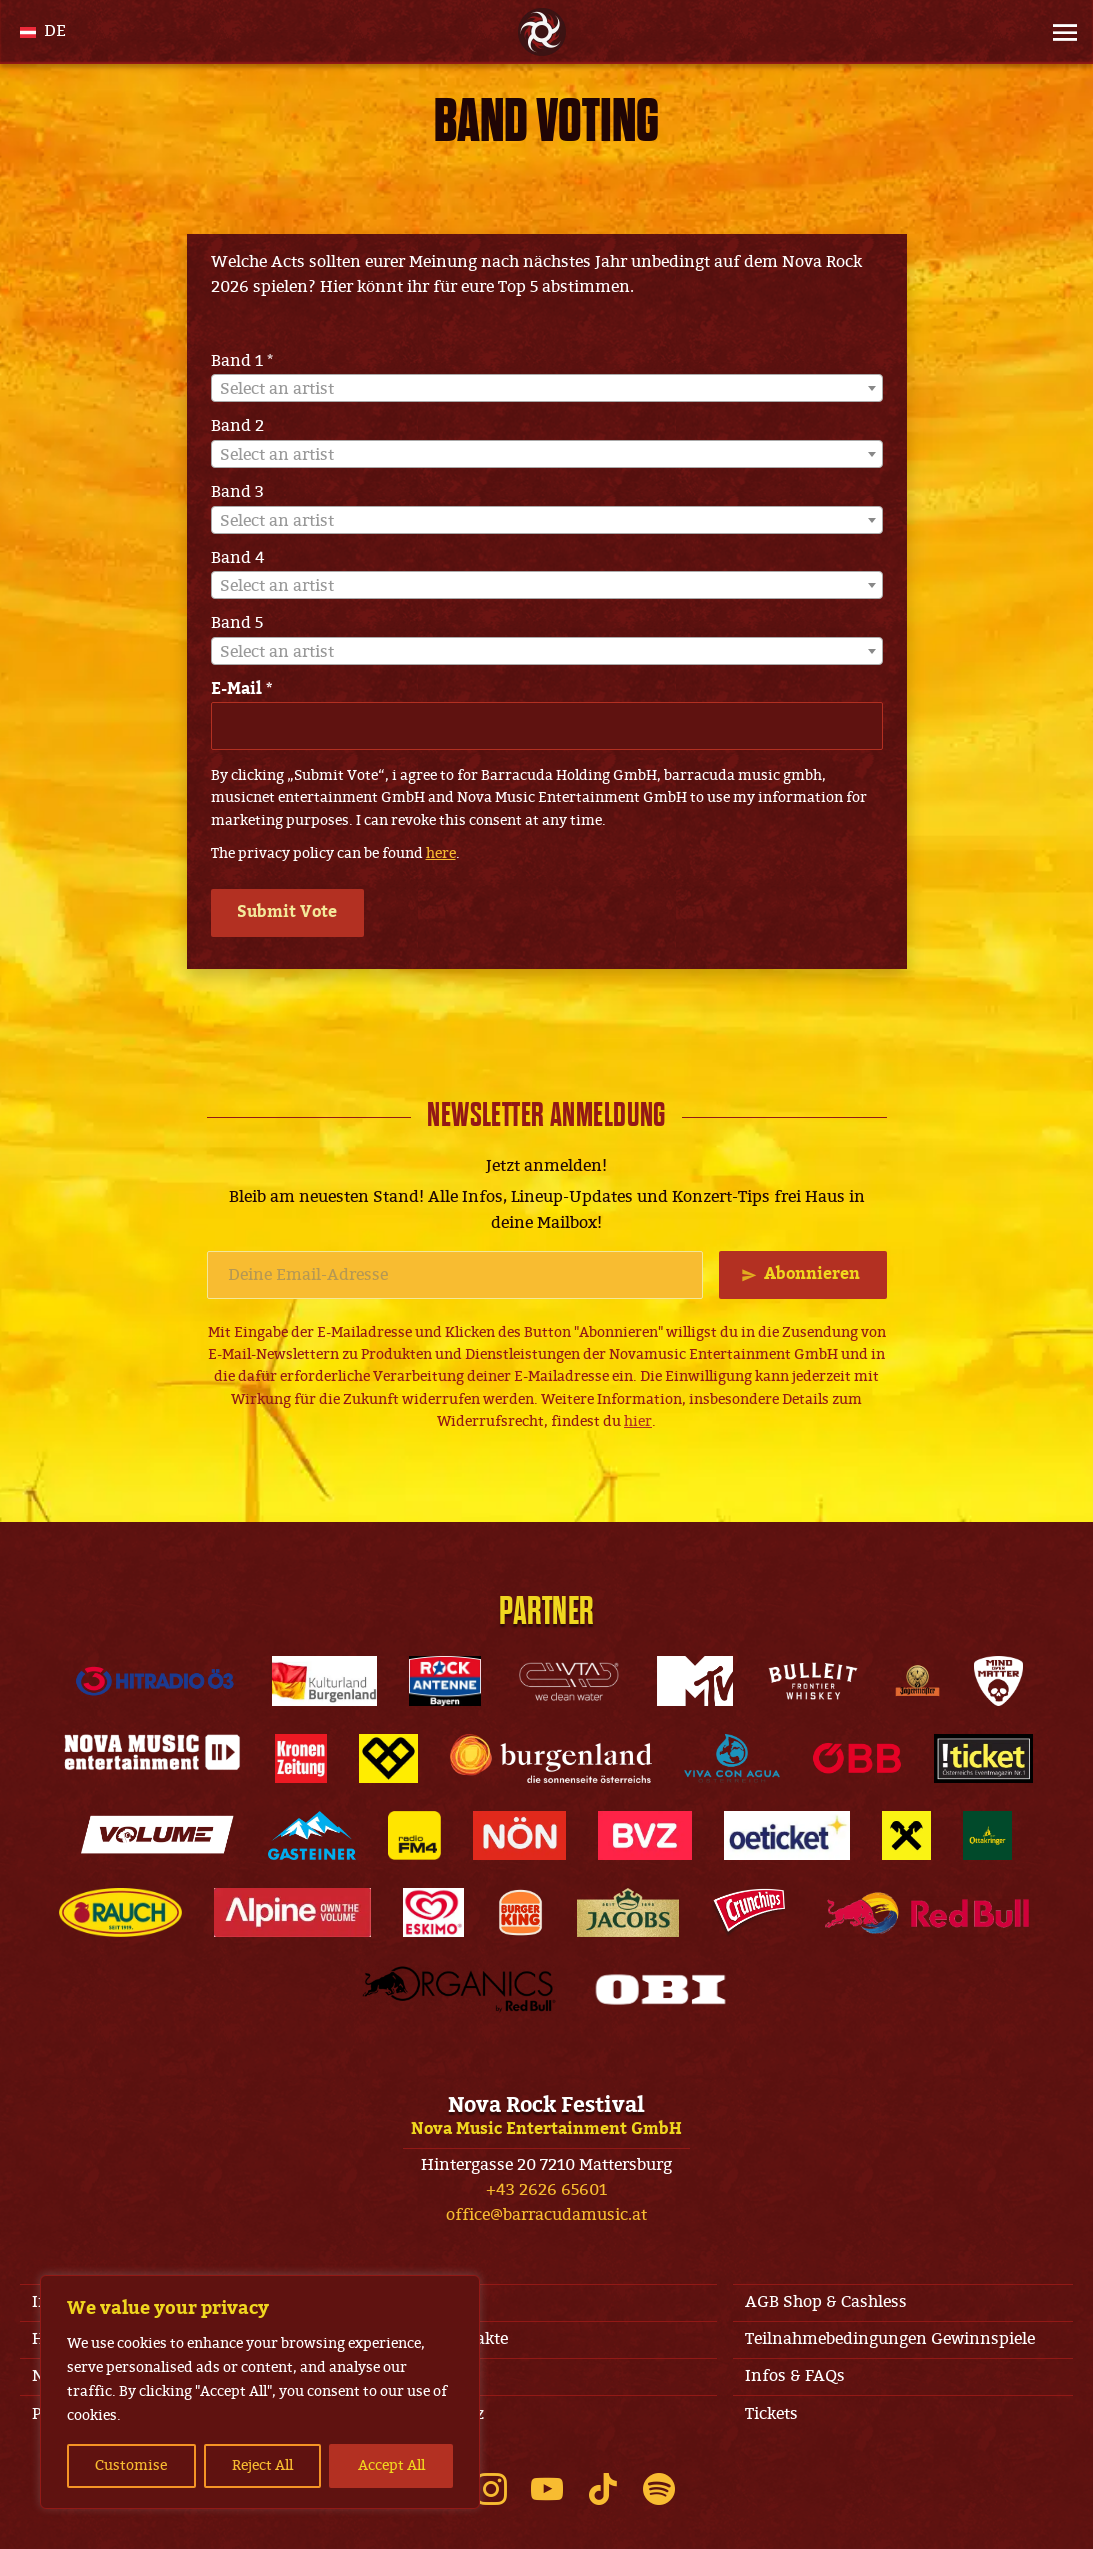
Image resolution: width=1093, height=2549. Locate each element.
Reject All (262, 2465)
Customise (131, 2465)
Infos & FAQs (795, 2376)
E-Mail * (242, 689)
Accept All (391, 2465)
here (441, 853)
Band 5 (237, 623)
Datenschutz (436, 2414)
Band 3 (237, 492)
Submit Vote (289, 912)
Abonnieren (811, 1274)
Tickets (771, 2414)
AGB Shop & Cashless (826, 2302)
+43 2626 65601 (546, 2190)
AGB (405, 2302)
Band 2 (237, 426)
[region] (260, 2392)
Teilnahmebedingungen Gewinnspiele (890, 2339)
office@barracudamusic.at (546, 2215)
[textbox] (547, 389)
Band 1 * (242, 361)
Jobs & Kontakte (448, 2339)
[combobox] (547, 388)
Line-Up (418, 2376)
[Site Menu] (1059, 32)
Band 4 (238, 558)
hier (638, 1421)
